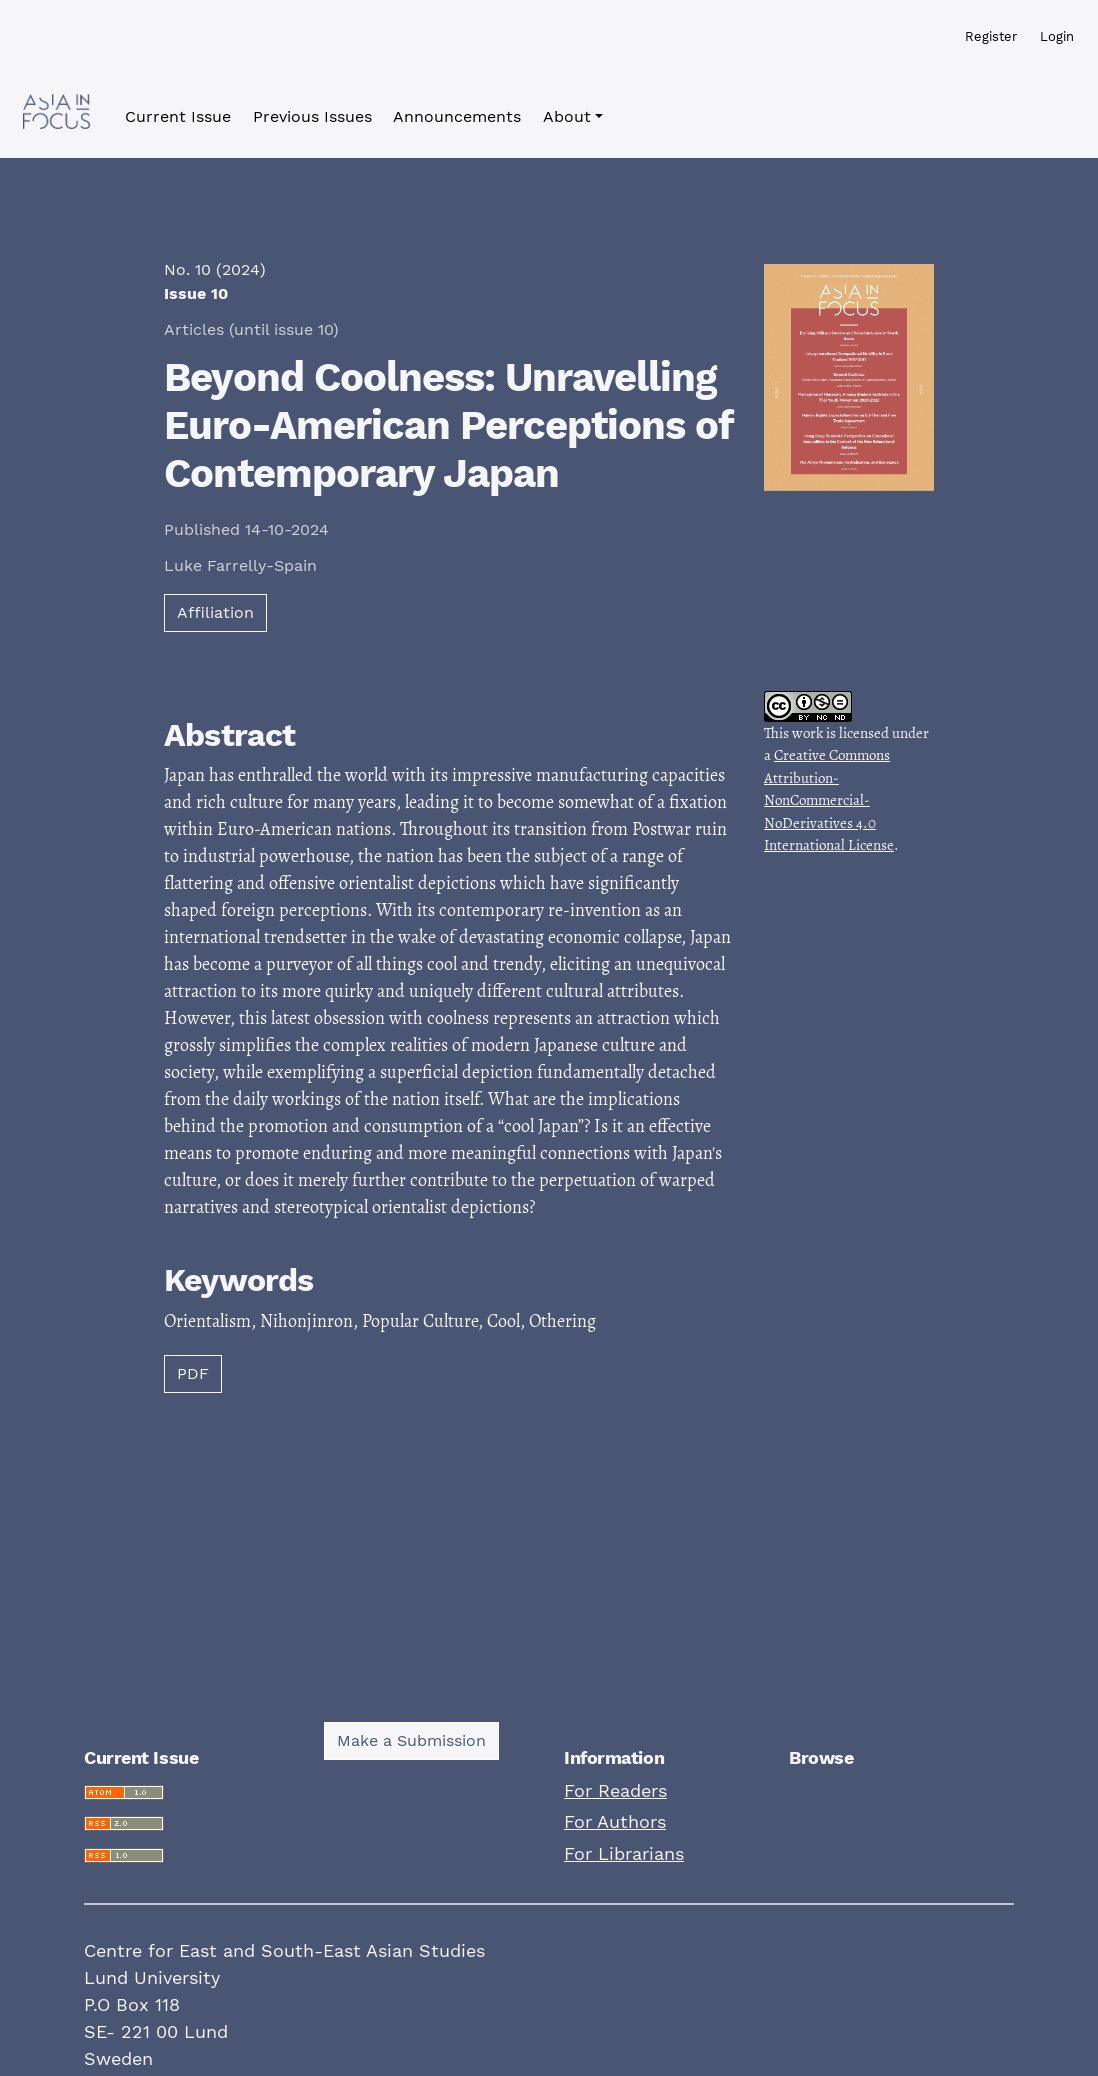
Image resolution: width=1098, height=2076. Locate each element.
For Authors (615, 1821)
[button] (573, 117)
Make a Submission (411, 1740)
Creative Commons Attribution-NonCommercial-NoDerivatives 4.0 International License (829, 800)
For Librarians (624, 1853)
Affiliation (215, 612)
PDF (193, 1373)
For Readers (615, 1790)
